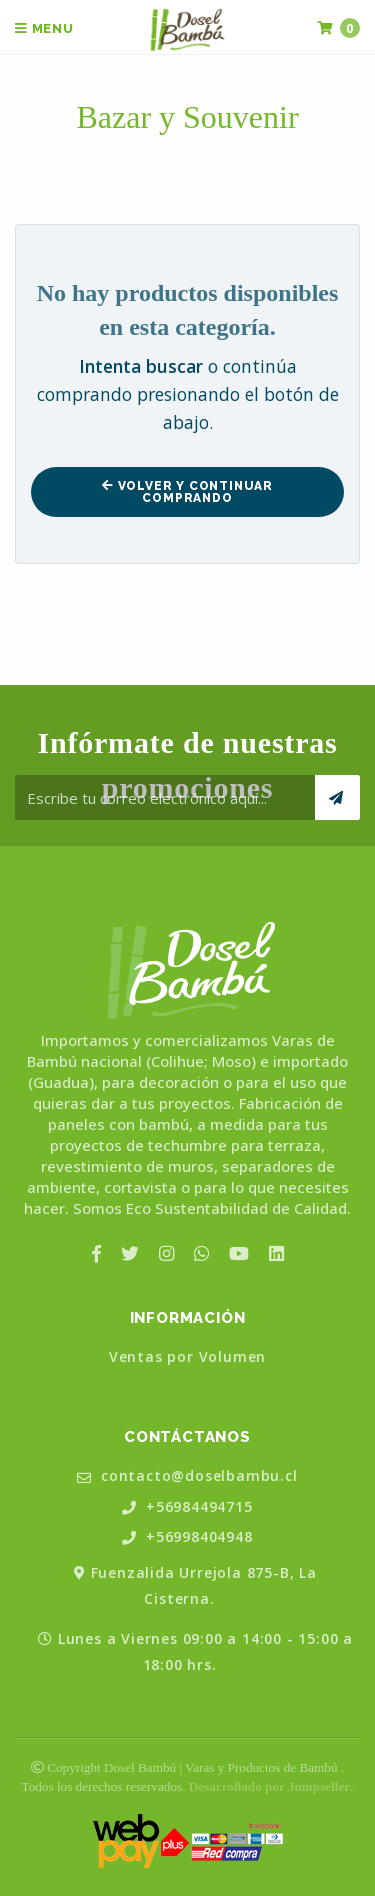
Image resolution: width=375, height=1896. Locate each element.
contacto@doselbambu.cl (187, 1476)
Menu (44, 28)
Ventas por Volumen (187, 1357)
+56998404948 (187, 1537)
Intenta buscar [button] (141, 366)
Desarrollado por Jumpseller (269, 1786)
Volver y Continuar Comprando (187, 492)
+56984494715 (187, 1507)
